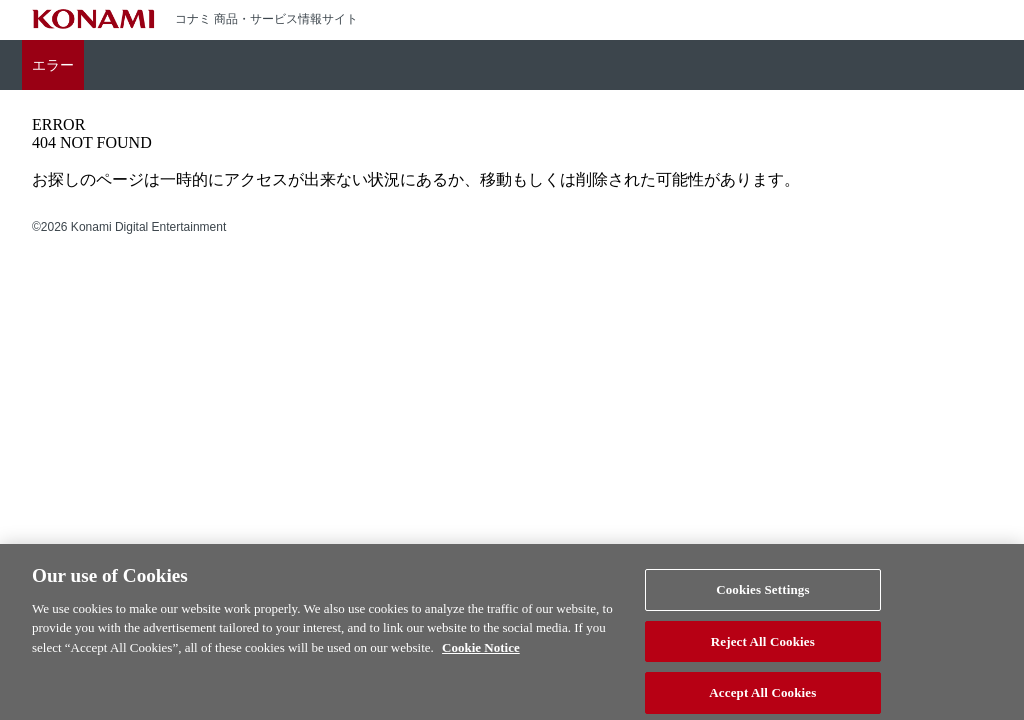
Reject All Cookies (763, 648)
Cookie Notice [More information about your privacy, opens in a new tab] (481, 654)
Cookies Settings (762, 596)
